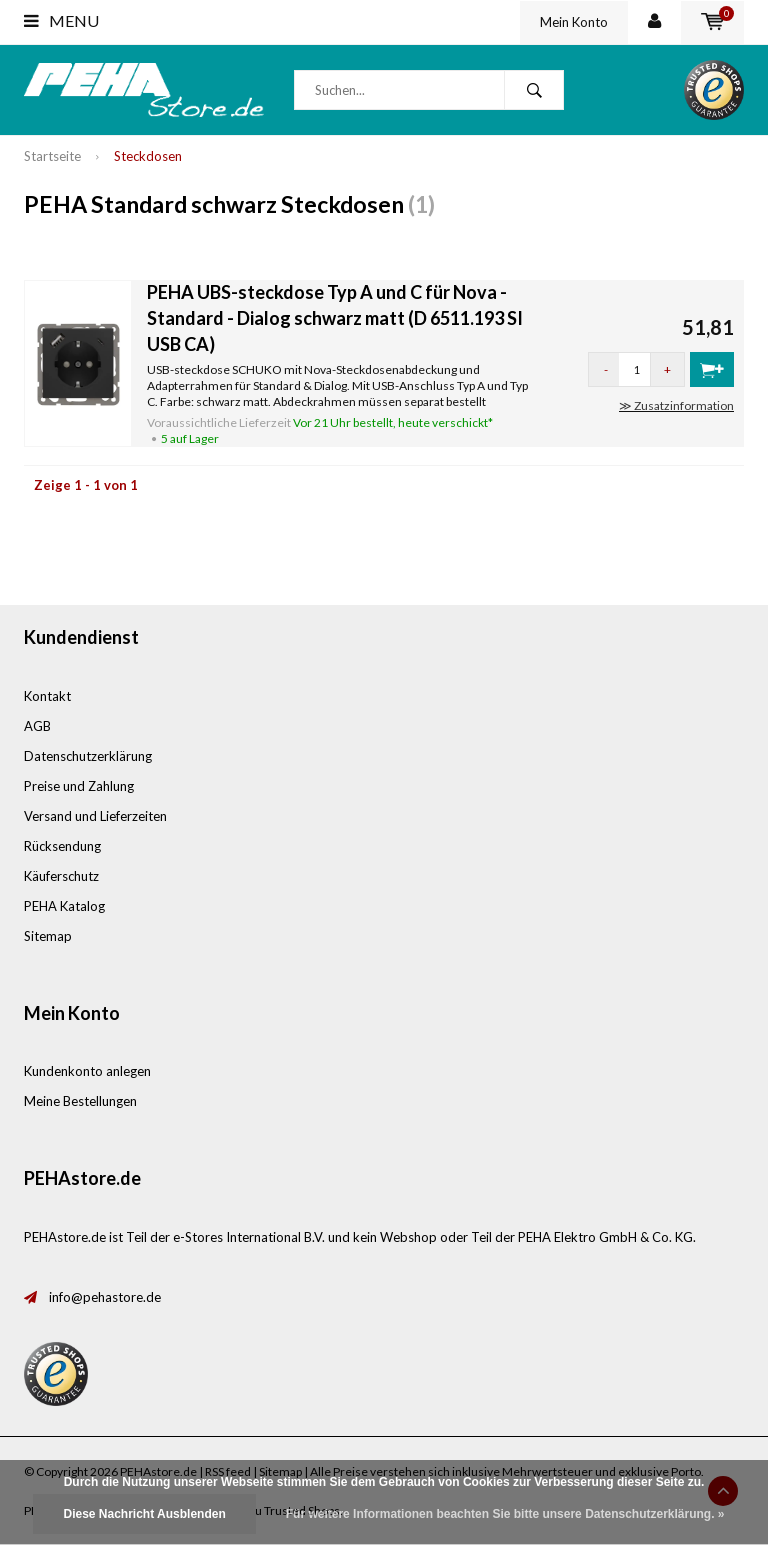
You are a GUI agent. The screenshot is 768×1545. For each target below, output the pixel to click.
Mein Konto (574, 22)
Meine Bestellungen (80, 1101)
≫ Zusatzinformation (676, 405)
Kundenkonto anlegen (87, 1071)
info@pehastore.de (105, 1297)
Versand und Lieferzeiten (95, 816)
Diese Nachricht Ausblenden (144, 1514)
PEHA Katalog (64, 906)
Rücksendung (62, 846)
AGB (37, 726)
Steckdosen (148, 156)
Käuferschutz (61, 876)
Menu (61, 20)
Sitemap (48, 936)
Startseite (52, 156)
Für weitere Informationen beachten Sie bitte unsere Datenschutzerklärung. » (505, 1514)
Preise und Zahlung (79, 786)
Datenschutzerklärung (88, 756)
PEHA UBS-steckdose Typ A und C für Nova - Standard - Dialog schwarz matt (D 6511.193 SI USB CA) (335, 317)
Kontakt (47, 696)
